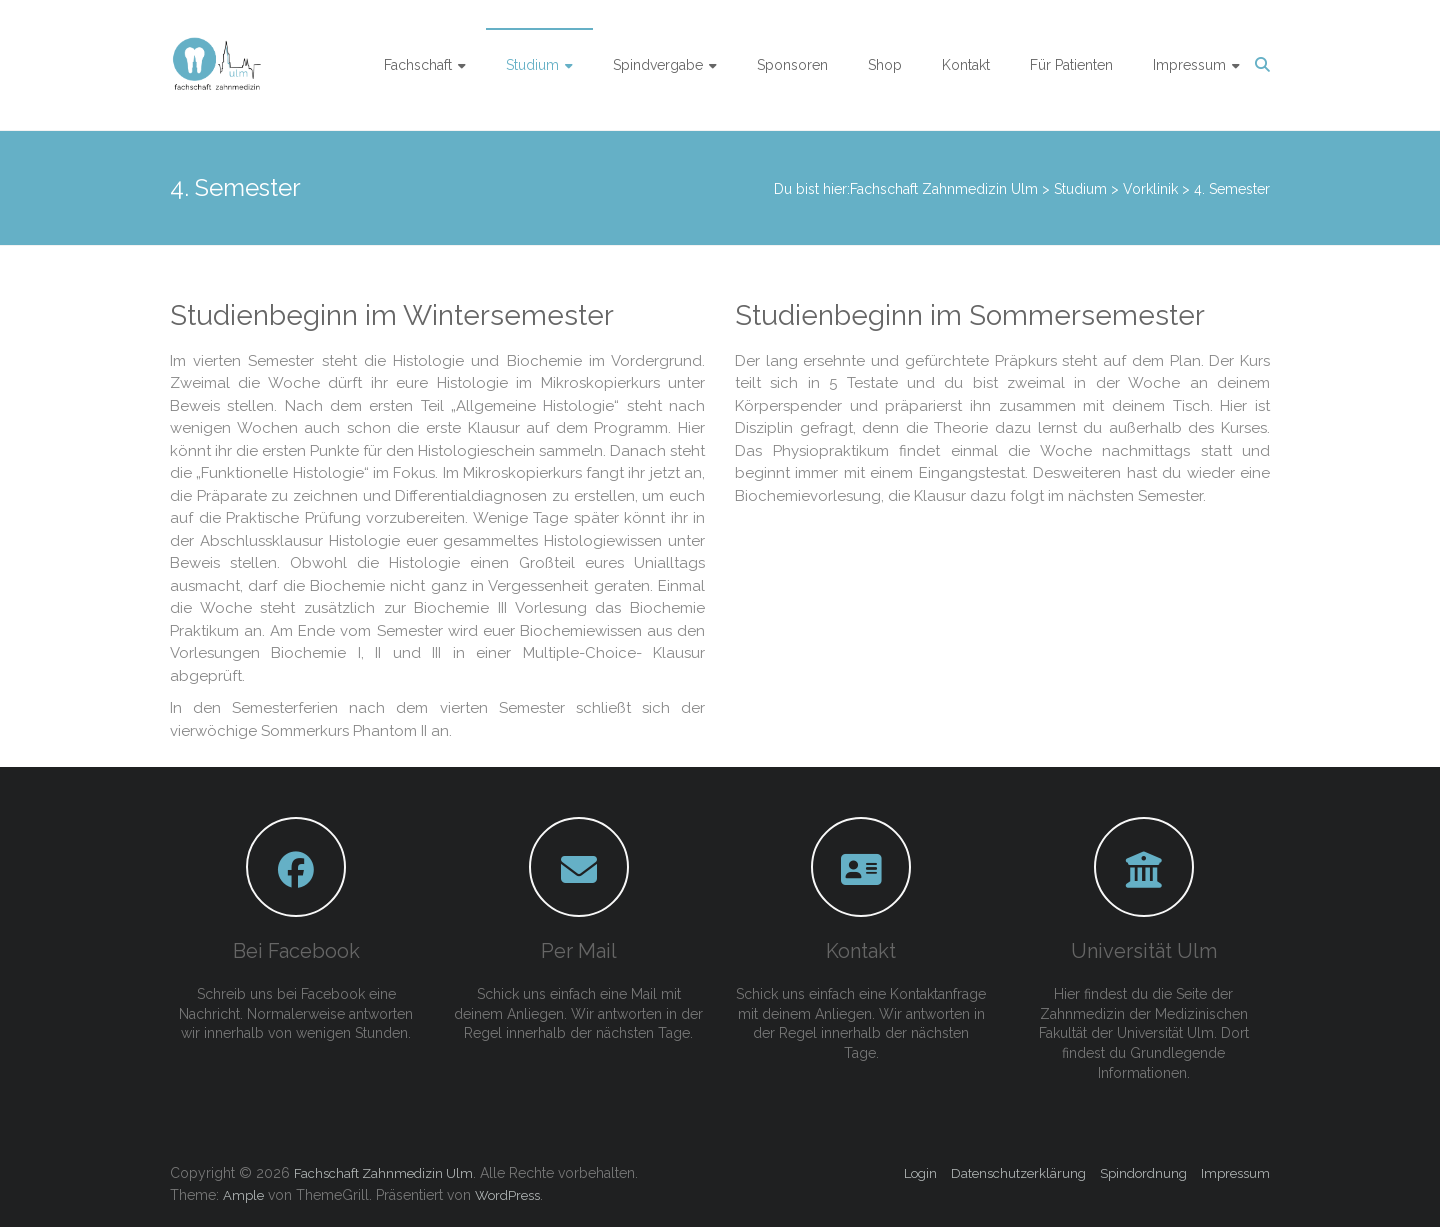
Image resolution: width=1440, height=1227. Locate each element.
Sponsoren (792, 65)
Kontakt (966, 65)
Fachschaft (418, 65)
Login (920, 1173)
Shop (885, 65)
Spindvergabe (658, 65)
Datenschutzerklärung (1018, 1173)
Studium (532, 65)
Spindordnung (1143, 1173)
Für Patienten (1071, 65)
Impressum (1189, 65)
